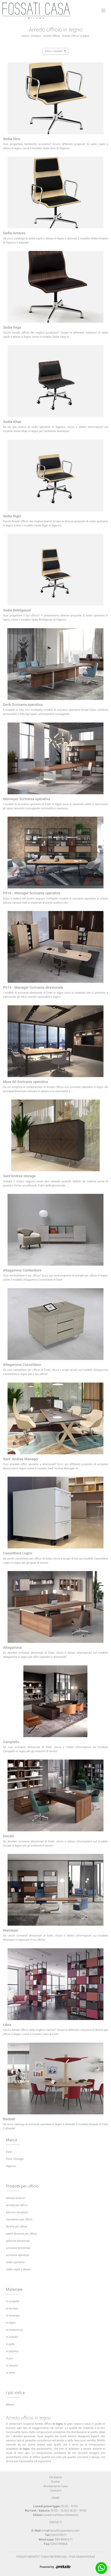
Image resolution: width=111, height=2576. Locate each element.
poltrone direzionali (18, 2240)
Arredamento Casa (55, 2486)
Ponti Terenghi (15, 2159)
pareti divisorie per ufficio (21, 2233)
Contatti (55, 2490)
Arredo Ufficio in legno (76, 35)
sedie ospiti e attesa (18, 2269)
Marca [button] (11, 2140)
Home (25, 35)
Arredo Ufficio (51, 35)
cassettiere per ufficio (19, 2219)
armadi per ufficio (17, 2205)
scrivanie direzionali (18, 2248)
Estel (9, 2151)
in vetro (10, 2372)
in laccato (12, 2308)
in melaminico (14, 2329)
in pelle (10, 2344)
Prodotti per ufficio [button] (22, 2186)
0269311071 (58, 2535)
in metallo (12, 2337)
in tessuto (12, 2365)
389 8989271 (63, 2539)
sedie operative (15, 2262)
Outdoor (36, 35)
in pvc (9, 2358)
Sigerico (11, 2166)
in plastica (12, 2351)
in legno (11, 2322)
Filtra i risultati (55, 51)
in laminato (13, 2315)
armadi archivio (15, 2198)
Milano (10, 2404)
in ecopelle (12, 2301)
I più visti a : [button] (16, 2392)
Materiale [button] (14, 2289)
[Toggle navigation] (103, 10)
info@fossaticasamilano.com (60, 2530)
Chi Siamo (55, 2477)
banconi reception (17, 2212)
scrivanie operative (17, 2255)
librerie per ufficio (16, 2226)
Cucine (55, 2481)
